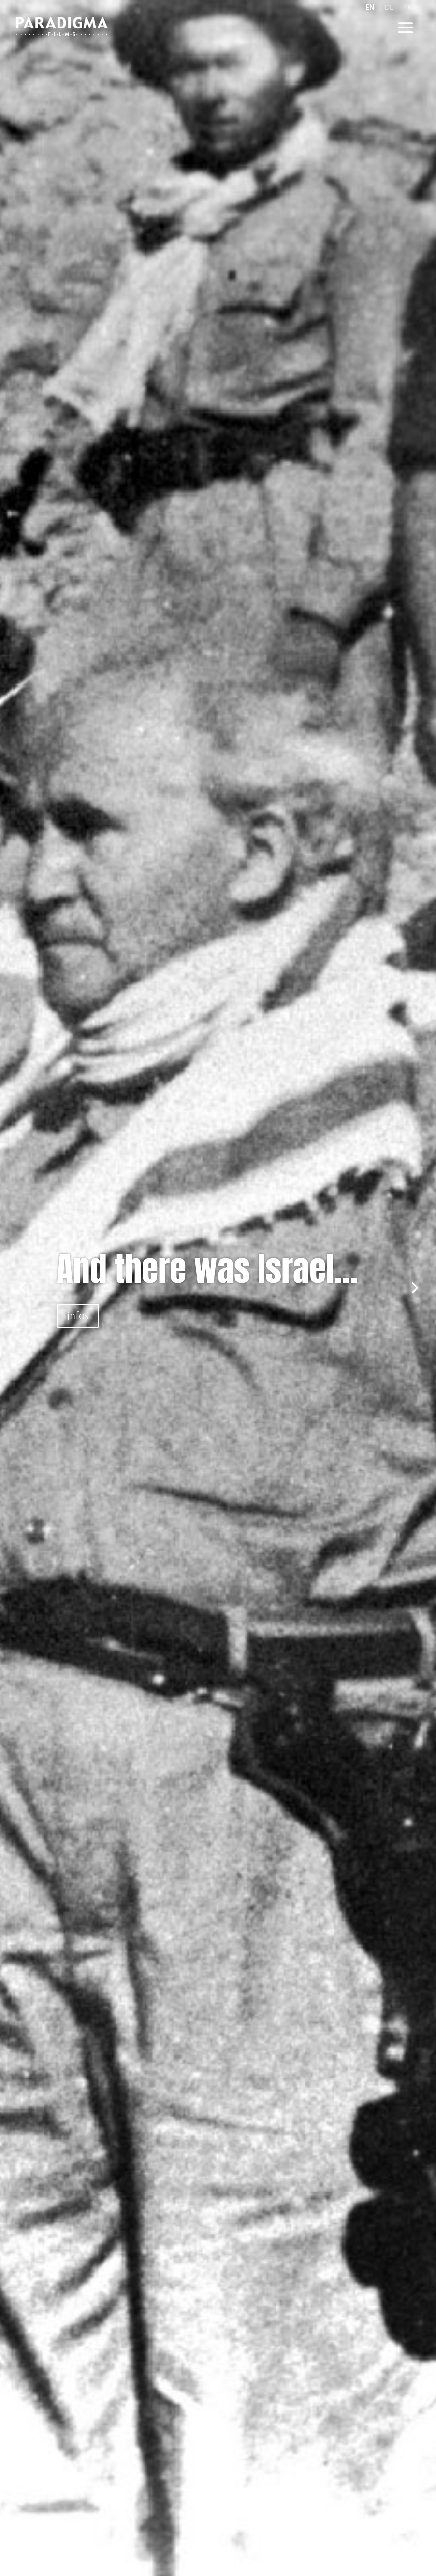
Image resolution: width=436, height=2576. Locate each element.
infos (77, 1316)
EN (369, 7)
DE (389, 7)
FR (408, 7)
